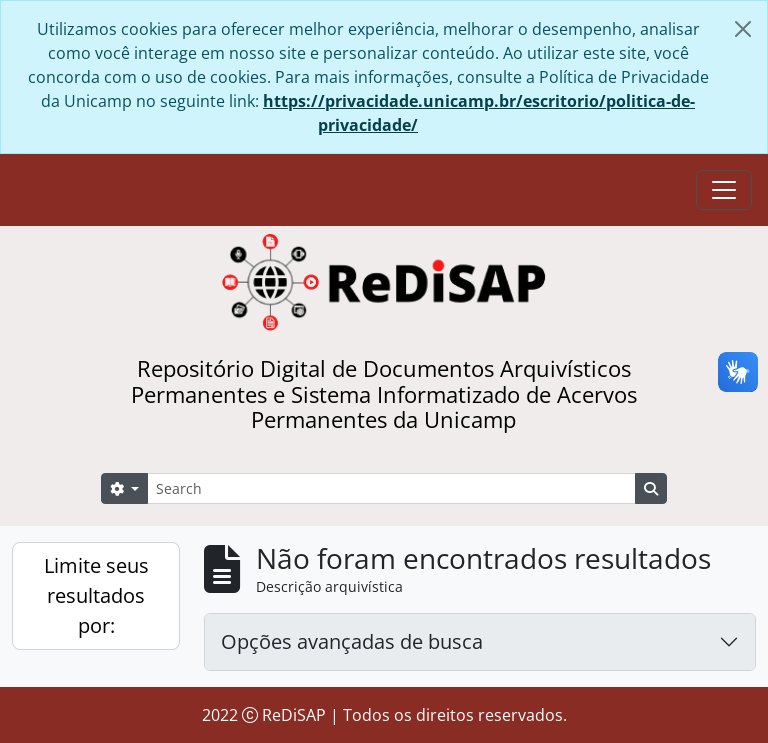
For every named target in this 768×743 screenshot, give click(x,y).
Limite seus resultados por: (96, 595)
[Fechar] (743, 29)
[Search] (391, 488)
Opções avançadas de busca (352, 641)
